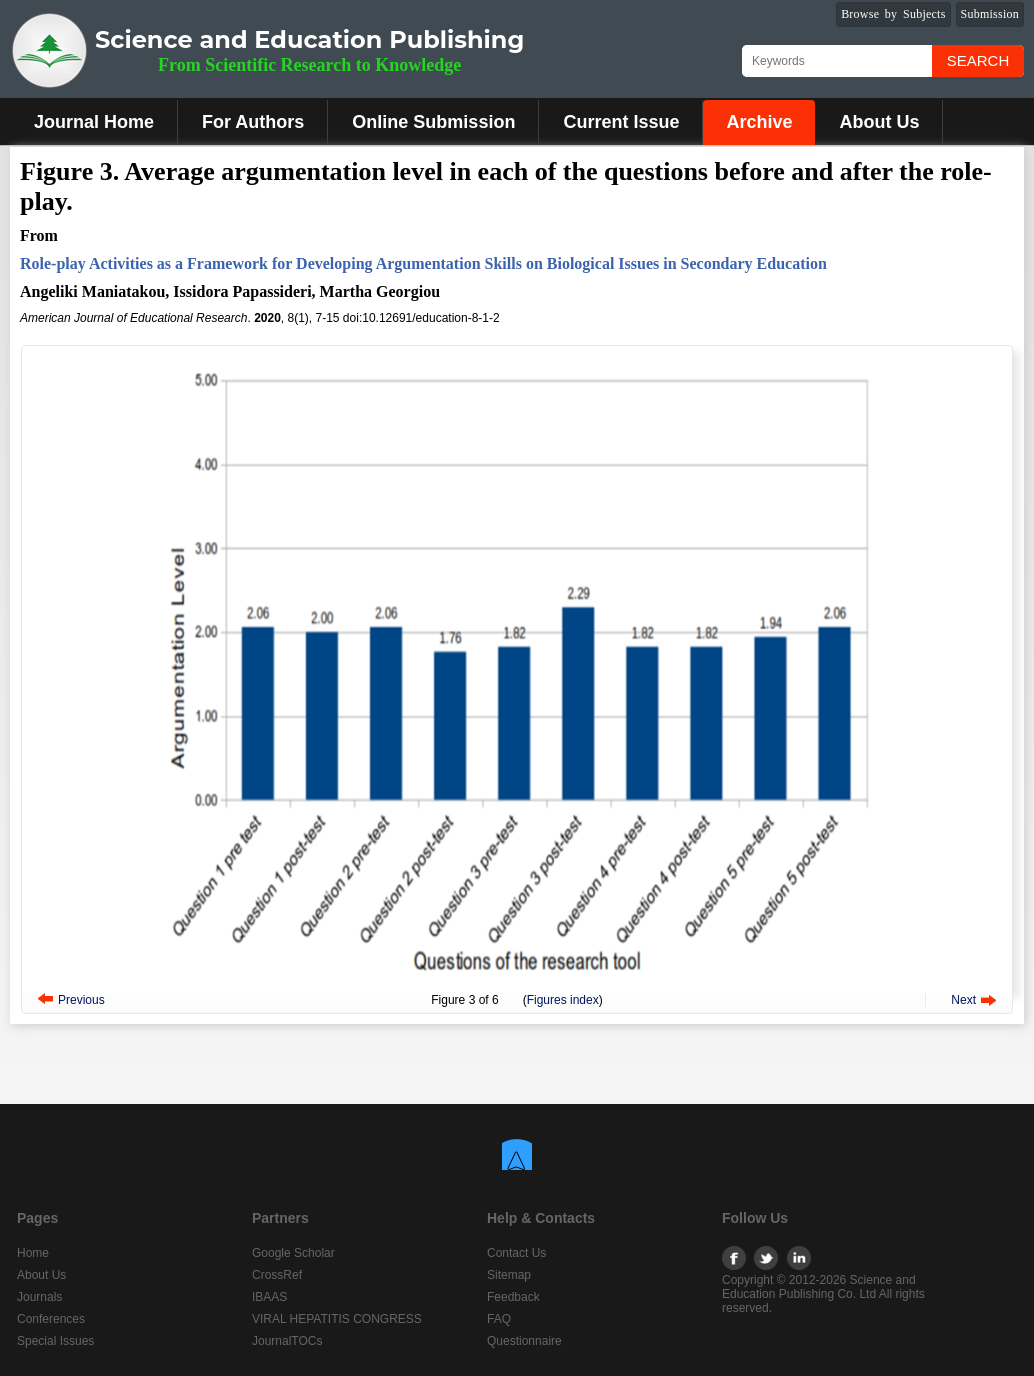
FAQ (499, 1319)
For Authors (253, 122)
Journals (39, 1297)
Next (963, 1000)
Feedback (513, 1297)
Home (33, 1253)
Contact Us (516, 1253)
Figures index (563, 1000)
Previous (81, 1000)
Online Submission (433, 122)
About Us (879, 122)
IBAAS (269, 1297)
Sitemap (509, 1275)
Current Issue (621, 122)
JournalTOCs (287, 1341)
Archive (759, 122)
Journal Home (94, 122)
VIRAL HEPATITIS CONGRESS (337, 1319)
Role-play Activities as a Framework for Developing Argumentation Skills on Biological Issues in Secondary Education (423, 263)
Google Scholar (293, 1253)
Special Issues (55, 1341)
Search (978, 60)
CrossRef (277, 1275)
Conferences (51, 1319)
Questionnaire (524, 1341)
